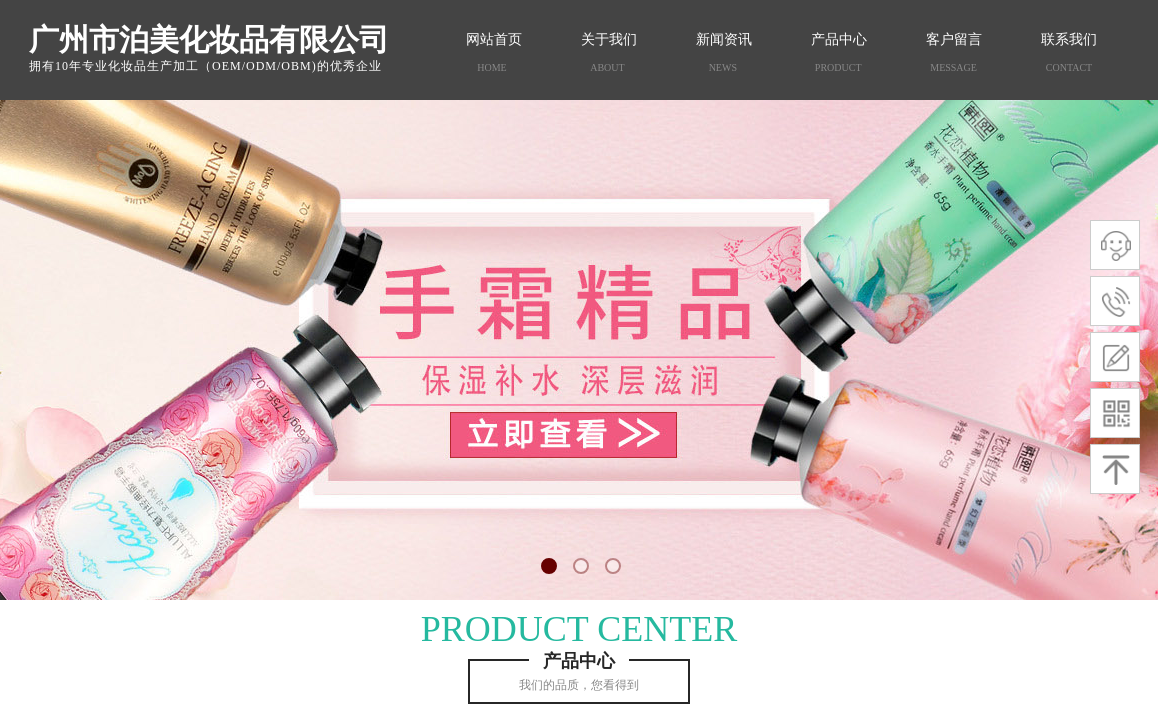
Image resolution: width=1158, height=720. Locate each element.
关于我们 (609, 39)
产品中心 (839, 39)
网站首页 (494, 39)
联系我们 (1069, 39)
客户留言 (954, 39)
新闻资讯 (724, 39)
